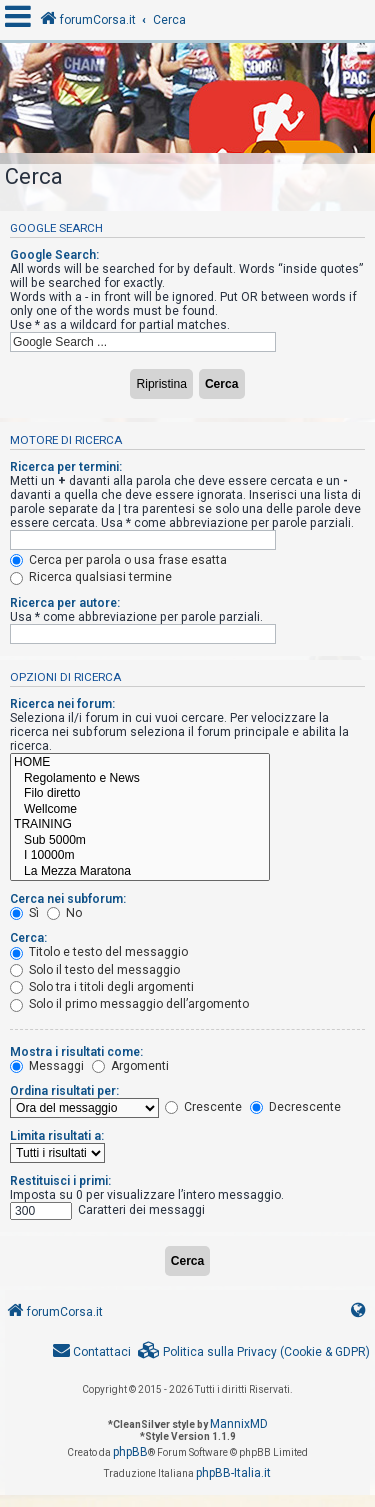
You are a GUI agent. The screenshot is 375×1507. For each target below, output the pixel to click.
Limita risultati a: (57, 1136)
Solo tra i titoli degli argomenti (102, 987)
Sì (24, 913)
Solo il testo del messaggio (95, 970)
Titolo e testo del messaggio (99, 952)
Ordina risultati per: (64, 1091)
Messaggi (47, 1066)
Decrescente (295, 1107)
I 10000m (140, 856)
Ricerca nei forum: (62, 704)
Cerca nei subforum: (68, 899)
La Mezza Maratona (140, 872)
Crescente (203, 1107)
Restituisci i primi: (60, 1181)
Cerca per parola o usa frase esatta (118, 560)
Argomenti (130, 1066)
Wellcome (140, 810)
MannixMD (239, 1424)
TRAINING (140, 825)
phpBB (130, 1452)
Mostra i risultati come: (76, 1052)
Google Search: (54, 255)
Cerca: (28, 938)
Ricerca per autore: (65, 603)
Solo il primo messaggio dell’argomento (129, 1004)
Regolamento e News (140, 779)
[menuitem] (254, 1352)
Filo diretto (140, 794)
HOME (140, 763)
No (64, 913)
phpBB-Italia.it (233, 1473)
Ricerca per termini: (66, 467)
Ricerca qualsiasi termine (91, 577)
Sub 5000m (140, 841)
